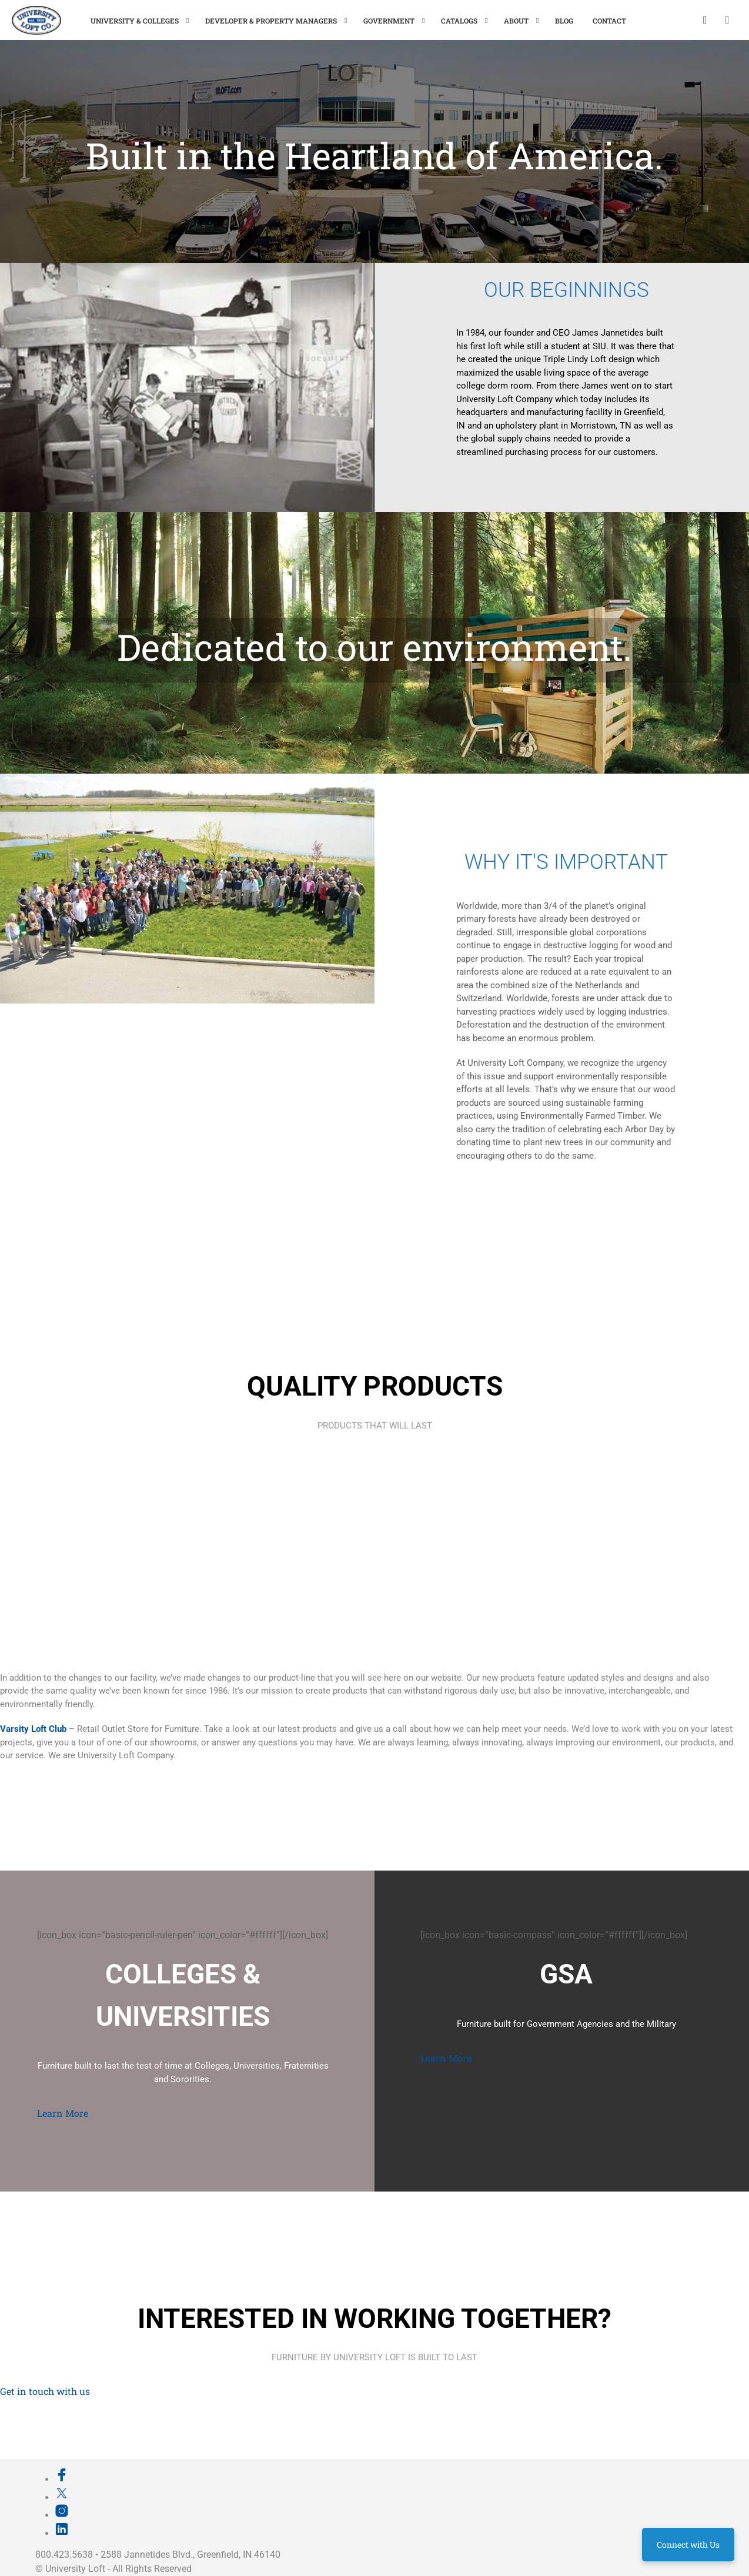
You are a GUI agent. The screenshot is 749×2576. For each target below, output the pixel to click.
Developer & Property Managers (271, 20)
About (516, 20)
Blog (564, 20)
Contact (609, 20)
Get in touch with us (45, 2391)
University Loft (75, 2568)
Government (388, 20)
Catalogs (459, 20)
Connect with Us (688, 2544)
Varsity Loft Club (33, 1729)
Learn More (62, 2113)
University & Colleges (135, 20)
